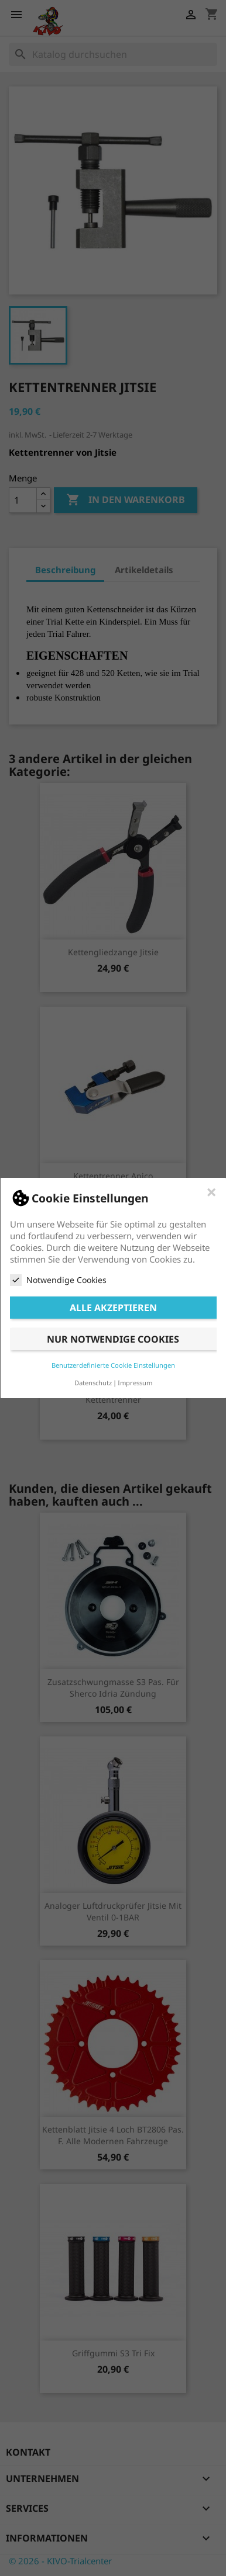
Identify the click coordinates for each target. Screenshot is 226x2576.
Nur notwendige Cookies (113, 1339)
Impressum (135, 1382)
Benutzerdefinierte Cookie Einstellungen (113, 1365)
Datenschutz (93, 1382)
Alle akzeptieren (113, 1307)
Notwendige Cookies (58, 1280)
